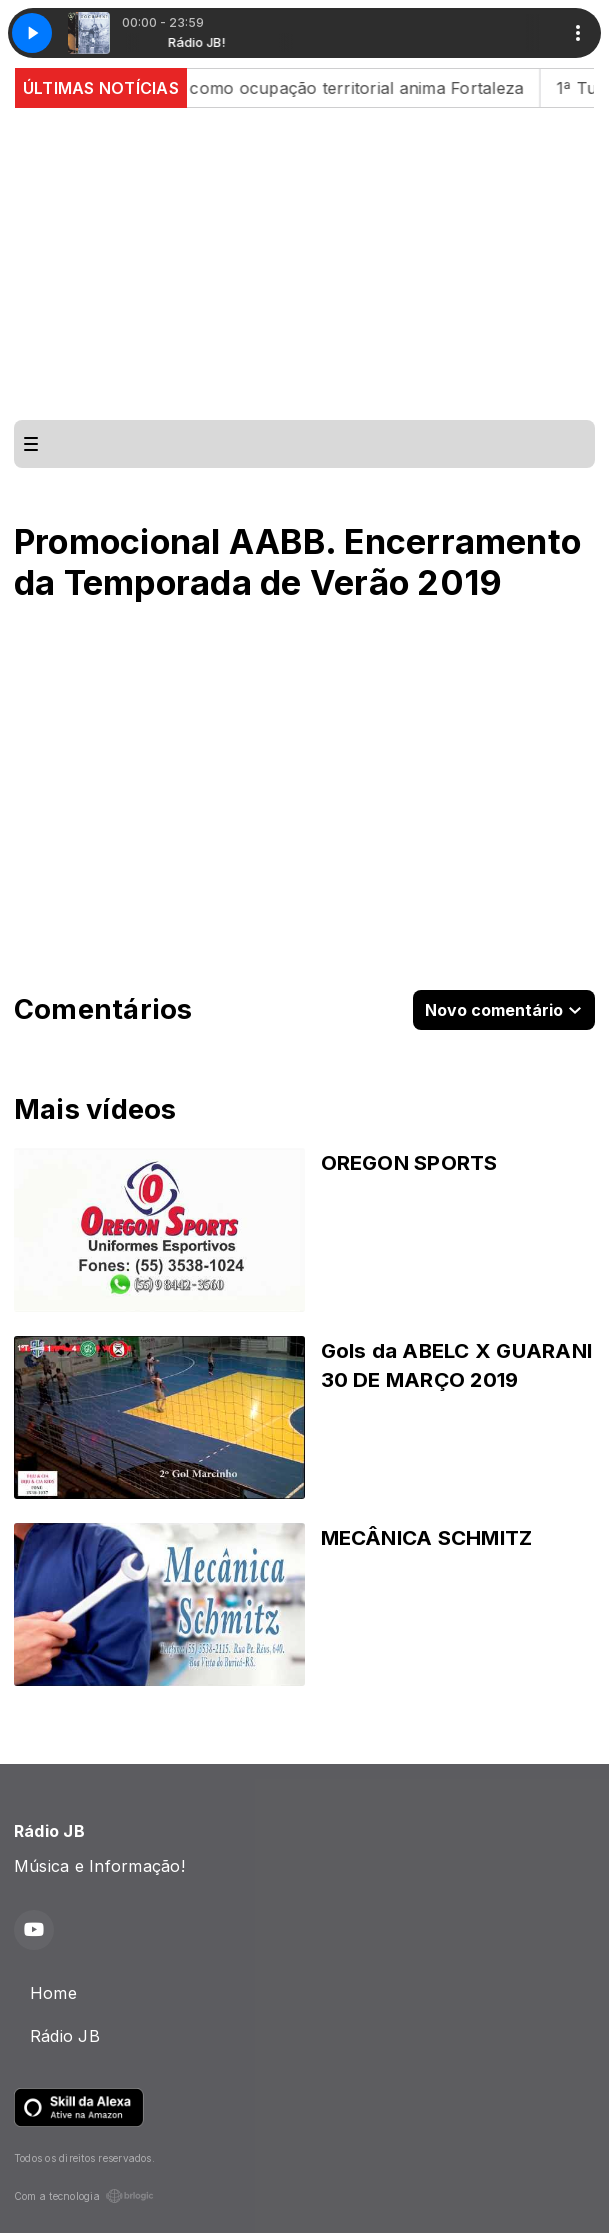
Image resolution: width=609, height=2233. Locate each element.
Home (53, 1993)
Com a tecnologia (84, 2196)
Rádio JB (65, 2036)
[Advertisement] (304, 264)
